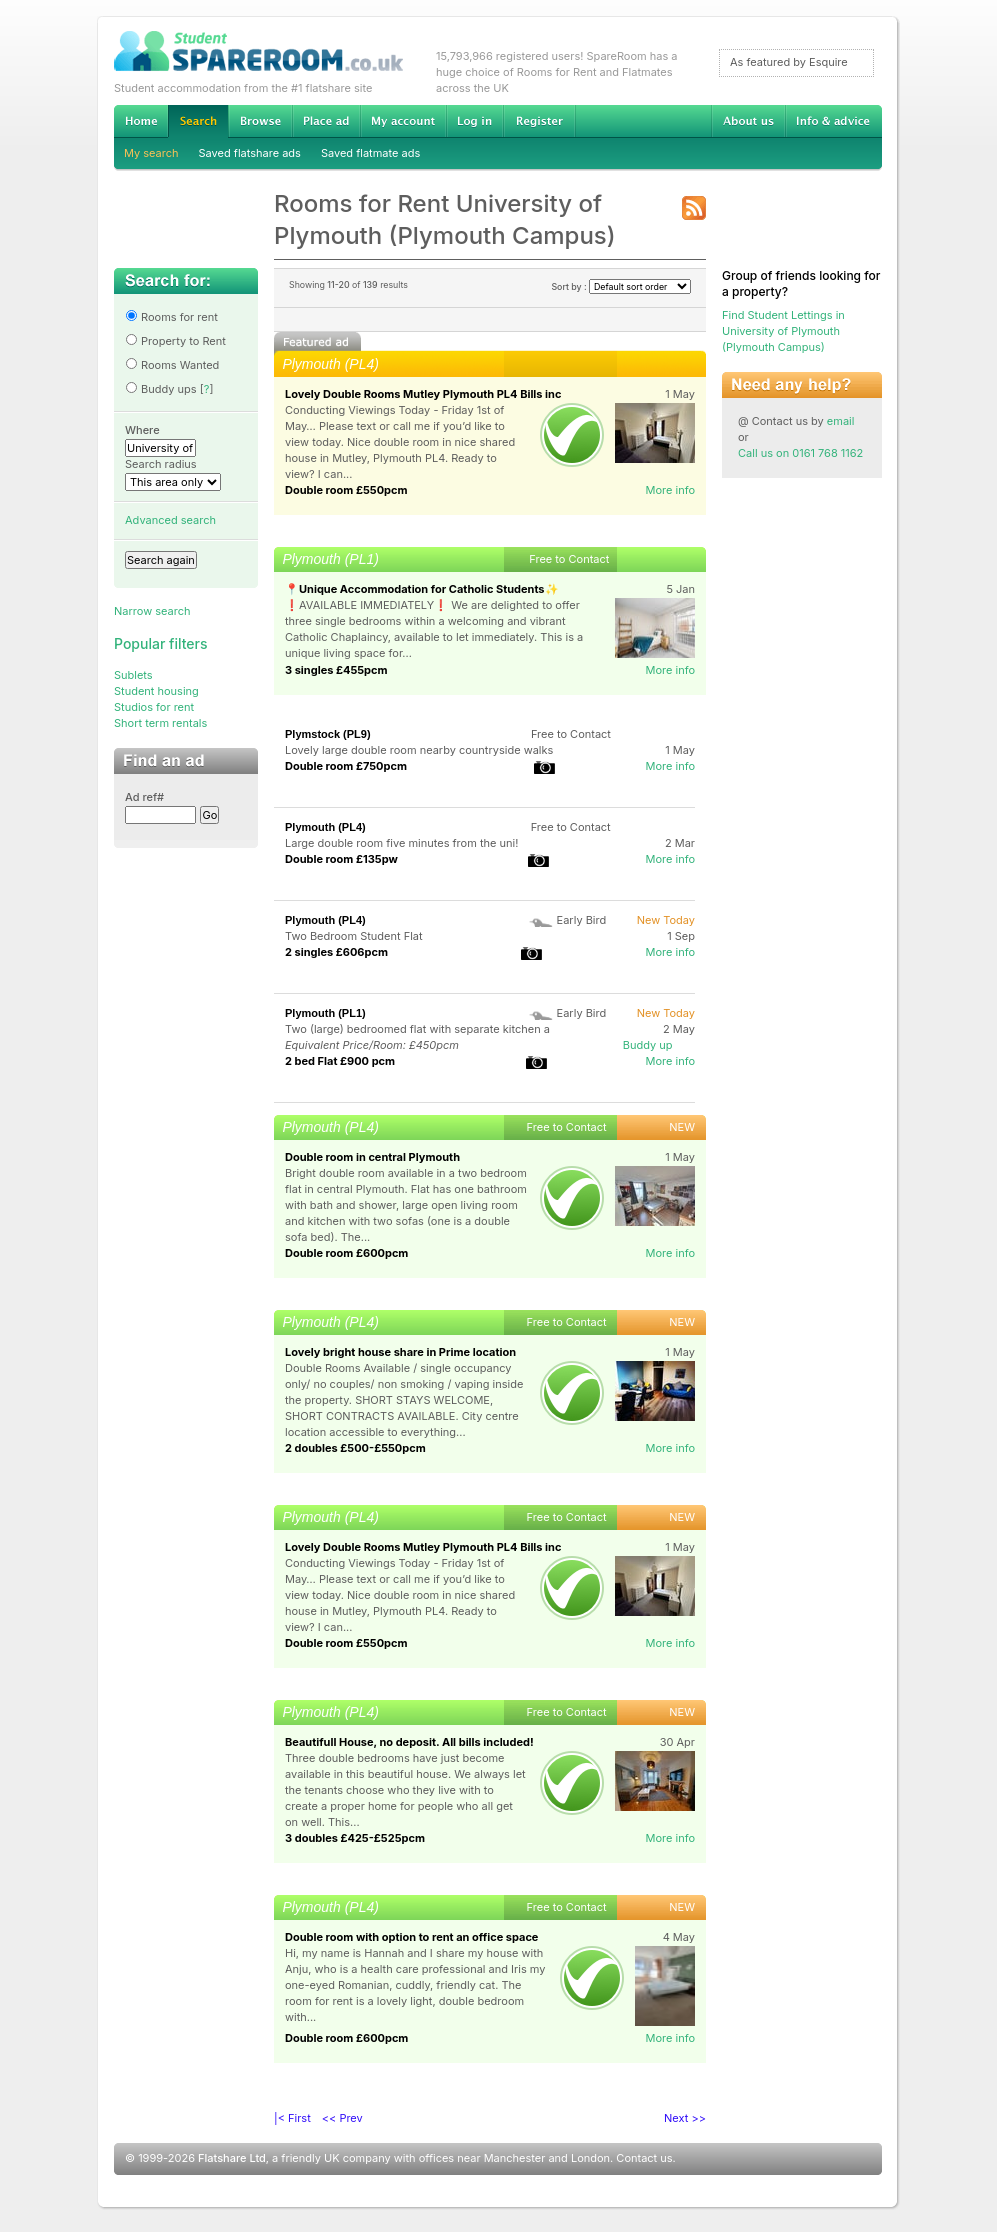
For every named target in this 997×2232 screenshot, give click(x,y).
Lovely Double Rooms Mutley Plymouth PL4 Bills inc (423, 394)
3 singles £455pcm (336, 670)
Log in (474, 121)
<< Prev (342, 2118)
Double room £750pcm (346, 766)
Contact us (644, 2158)
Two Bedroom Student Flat (354, 936)
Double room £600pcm (346, 1253)
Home (141, 121)
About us (748, 121)
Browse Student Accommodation (260, 121)
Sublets (133, 675)
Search (198, 121)
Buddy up (648, 1045)
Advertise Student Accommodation (326, 121)
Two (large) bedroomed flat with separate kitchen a (417, 1029)
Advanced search (170, 520)
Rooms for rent (171, 317)
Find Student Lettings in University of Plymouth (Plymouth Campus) (783, 331)
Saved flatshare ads (250, 153)
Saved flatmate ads (370, 153)
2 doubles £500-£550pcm (355, 1448)
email (841, 421)
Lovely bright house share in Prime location (400, 1352)
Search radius (161, 464)
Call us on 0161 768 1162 (800, 453)
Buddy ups (161, 389)
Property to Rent (175, 341)
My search (151, 153)
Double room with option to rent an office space (411, 1937)
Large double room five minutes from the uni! (401, 843)
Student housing (156, 691)
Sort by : (621, 286)
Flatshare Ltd (232, 2158)
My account (403, 121)
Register (539, 121)
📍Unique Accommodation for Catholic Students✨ (422, 589)
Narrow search (152, 611)
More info (670, 490)
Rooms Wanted (172, 365)
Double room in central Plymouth (372, 1157)
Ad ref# (144, 797)
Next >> (685, 2118)
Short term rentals (160, 723)
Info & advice (833, 121)
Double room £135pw (341, 859)
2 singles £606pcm (336, 952)
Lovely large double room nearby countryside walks (419, 750)
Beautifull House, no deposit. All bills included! (409, 1742)
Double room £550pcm (346, 490)
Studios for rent (154, 707)
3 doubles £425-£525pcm (355, 1838)
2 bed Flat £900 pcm (340, 1061)
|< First (292, 2118)
